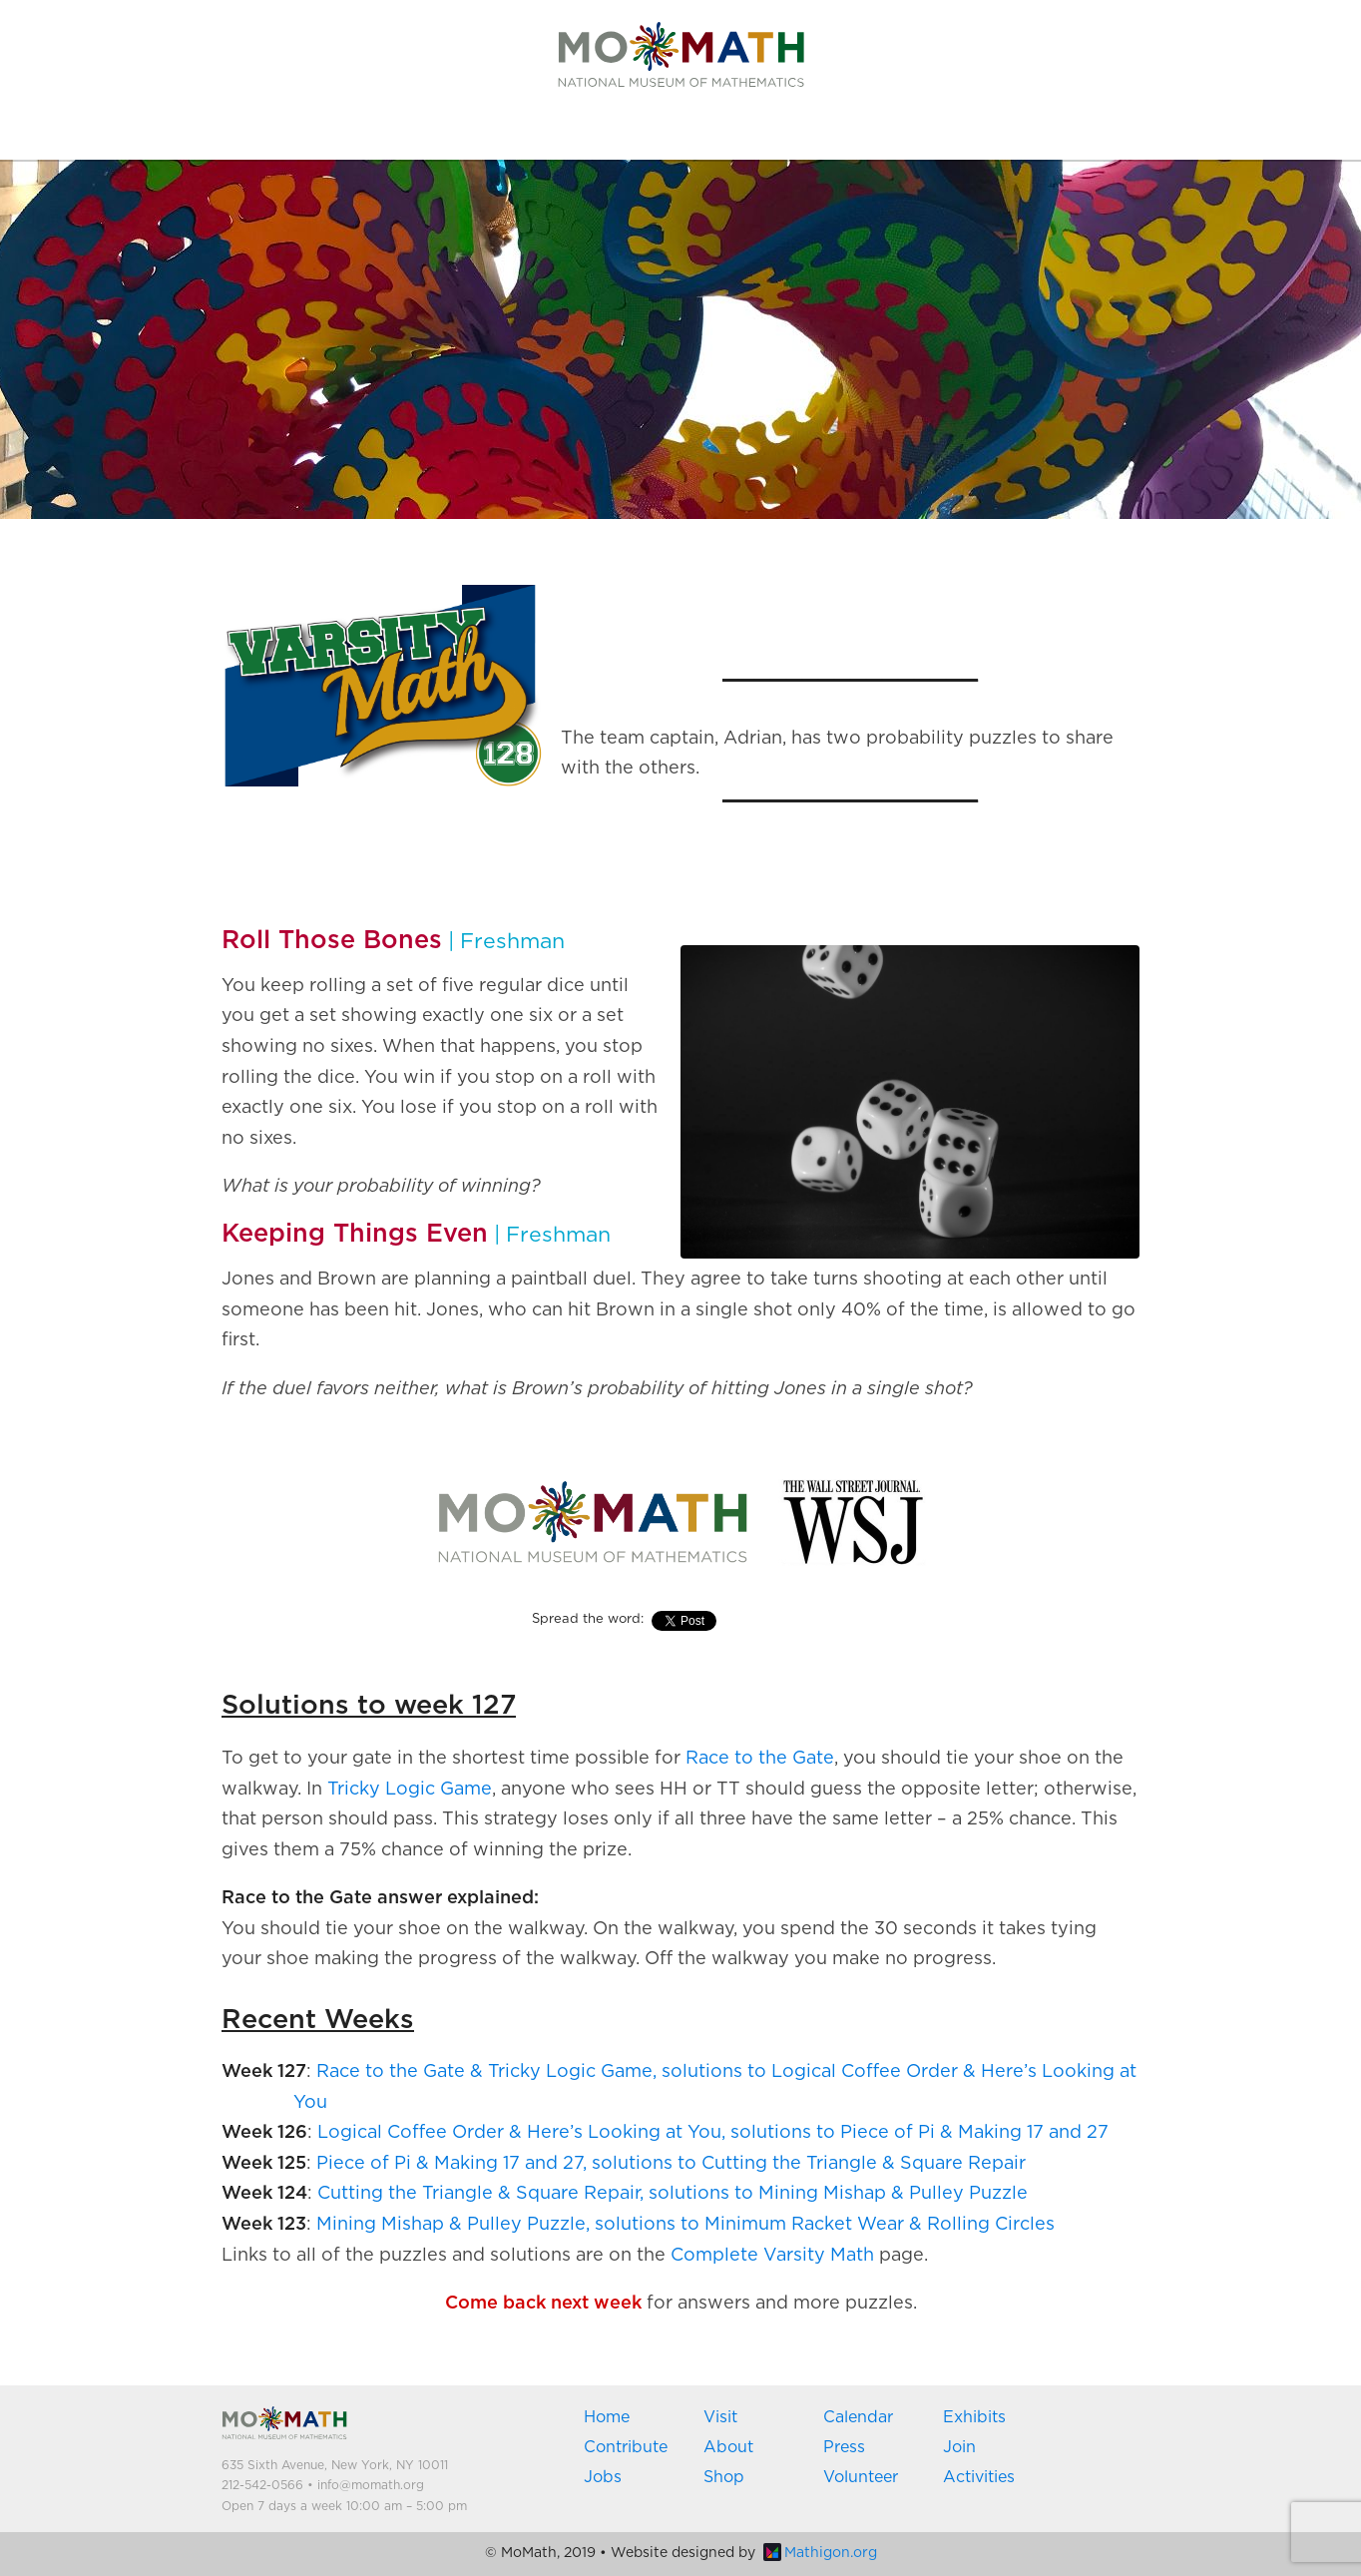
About (728, 2447)
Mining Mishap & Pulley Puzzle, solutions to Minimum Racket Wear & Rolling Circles (685, 2225)
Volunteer (860, 2477)
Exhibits (974, 2417)
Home (607, 2417)
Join (959, 2447)
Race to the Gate (759, 1759)
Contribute (626, 2447)
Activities (979, 2477)
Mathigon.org (820, 2553)
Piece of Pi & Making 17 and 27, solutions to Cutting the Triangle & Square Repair (671, 2164)
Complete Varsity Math (772, 2256)
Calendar (858, 2417)
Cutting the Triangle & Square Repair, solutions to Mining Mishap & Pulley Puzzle (672, 2194)
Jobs (603, 2477)
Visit (720, 2417)
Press (844, 2447)
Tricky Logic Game (409, 1790)
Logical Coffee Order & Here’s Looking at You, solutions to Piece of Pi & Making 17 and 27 (713, 2133)
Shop (723, 2477)
